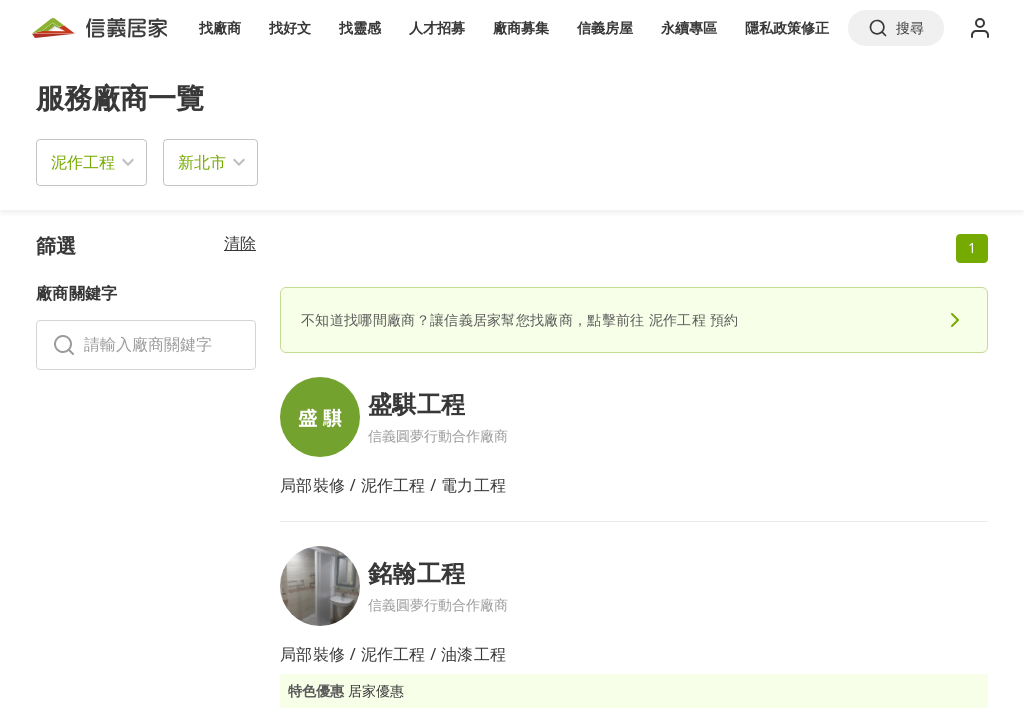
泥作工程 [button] (83, 162)
